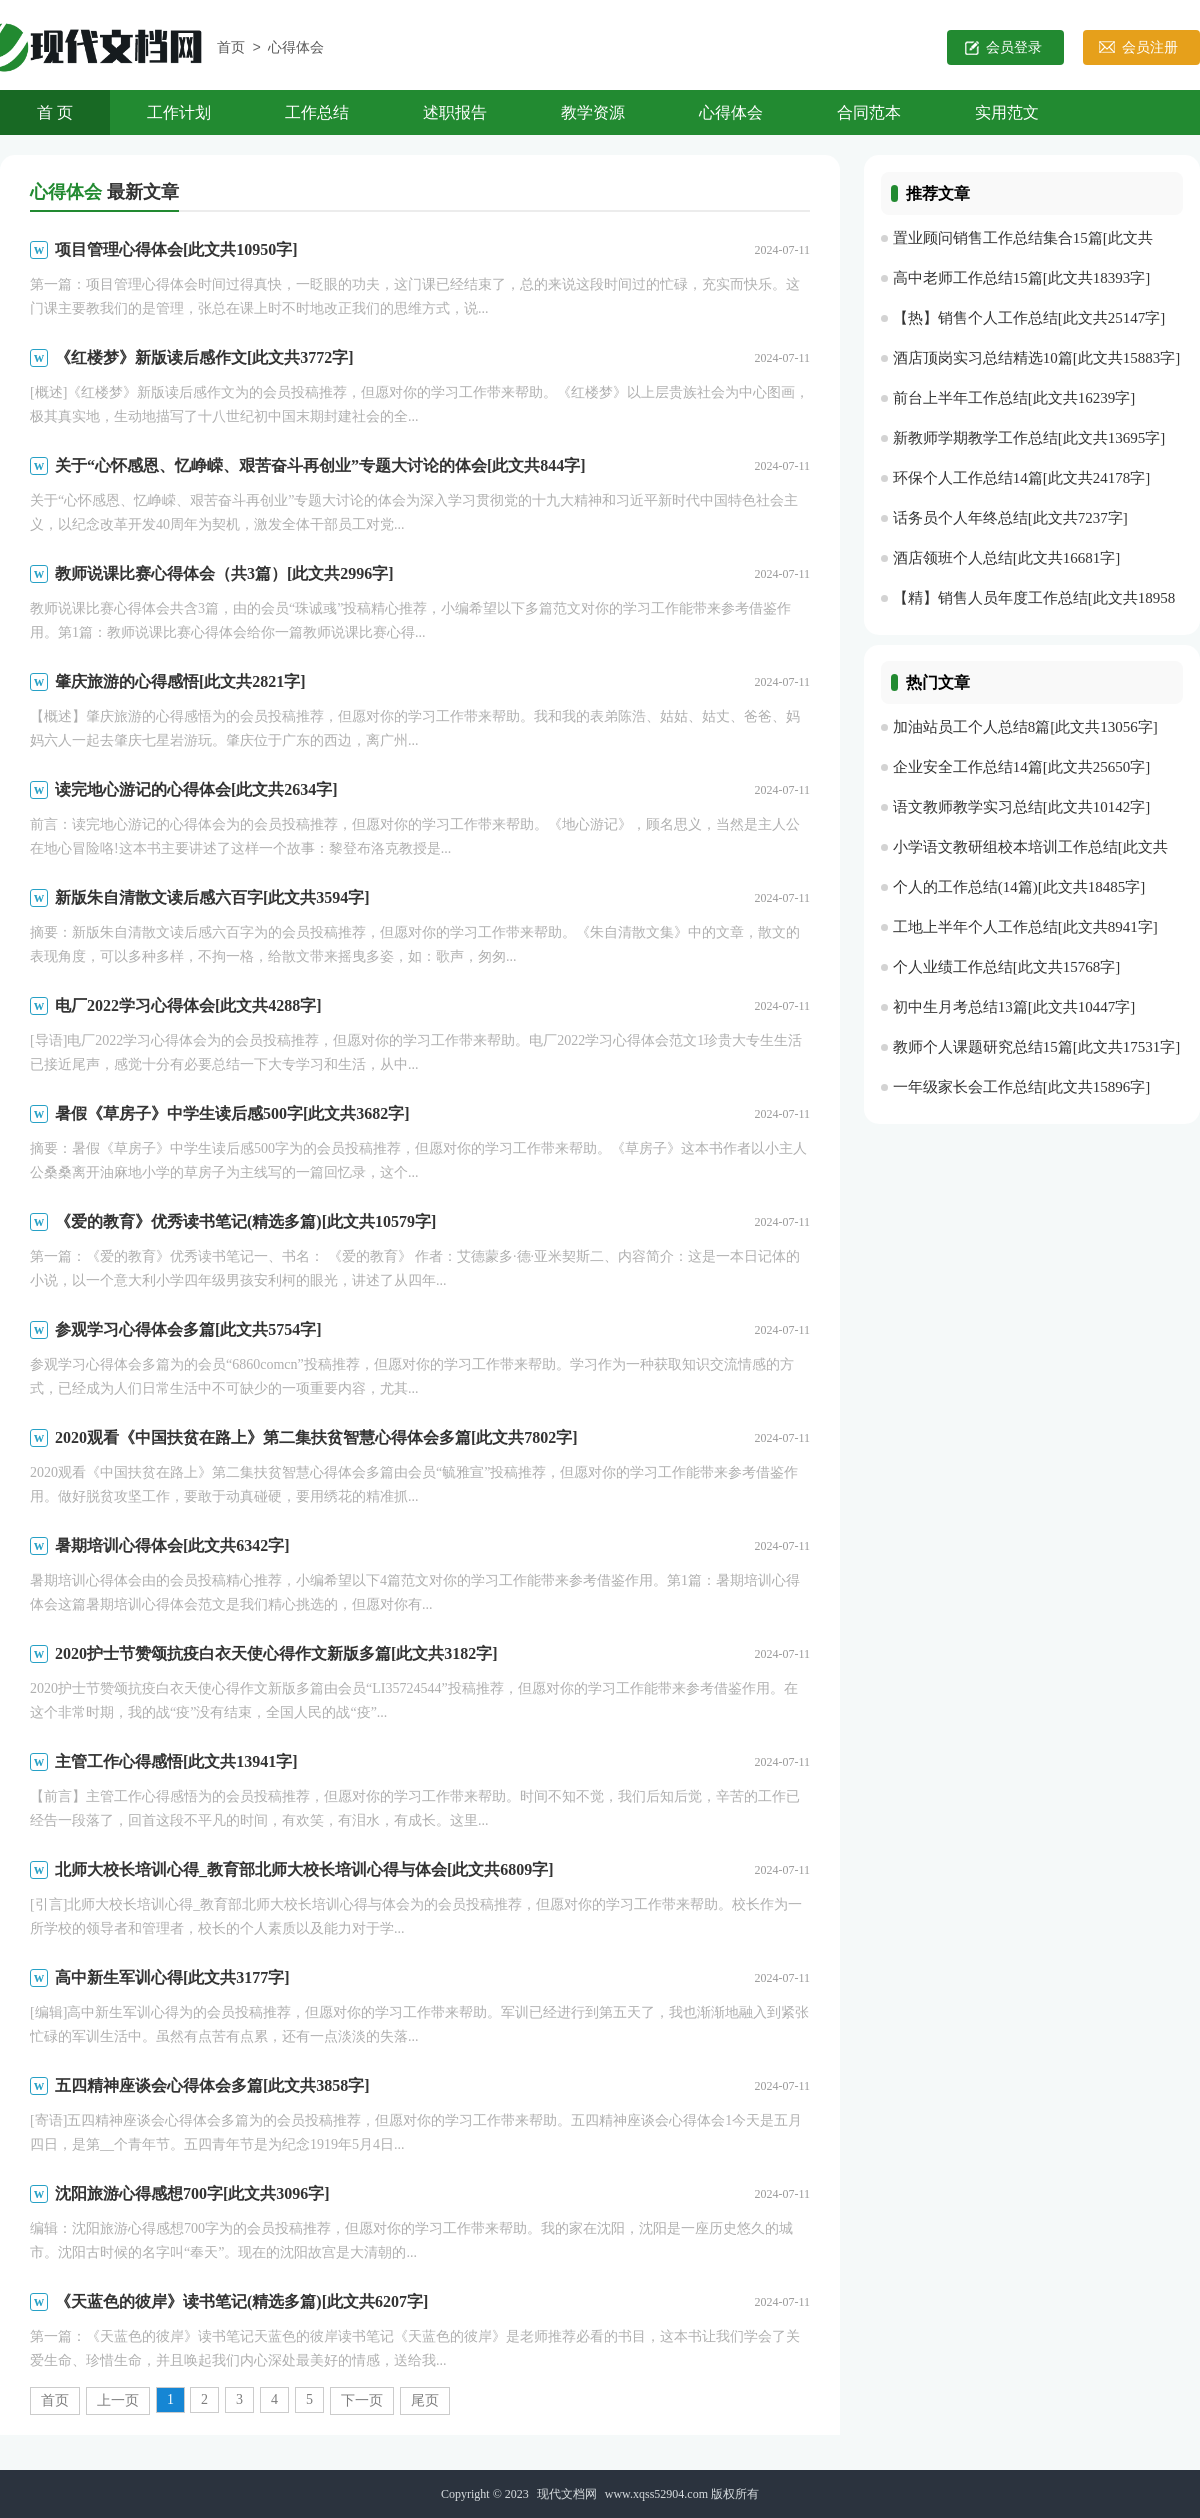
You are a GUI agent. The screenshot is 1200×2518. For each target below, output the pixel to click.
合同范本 (869, 112)
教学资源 (593, 112)
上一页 (118, 2400)
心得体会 (296, 48)
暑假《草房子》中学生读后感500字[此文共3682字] (232, 1113)
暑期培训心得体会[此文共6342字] (172, 1545)
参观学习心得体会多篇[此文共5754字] (188, 1329)
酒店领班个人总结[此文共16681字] (1007, 558)
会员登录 (1014, 47)
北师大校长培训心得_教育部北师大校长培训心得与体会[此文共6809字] (304, 1869)
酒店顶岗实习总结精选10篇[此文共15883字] (1037, 358)
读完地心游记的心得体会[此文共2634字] (196, 789)
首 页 (55, 112)
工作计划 (179, 112)
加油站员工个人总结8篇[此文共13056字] (1025, 727)
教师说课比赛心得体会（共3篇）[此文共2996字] (224, 573)
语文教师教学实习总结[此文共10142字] (1022, 807)
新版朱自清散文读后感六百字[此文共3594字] (212, 897)
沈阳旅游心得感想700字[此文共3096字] (192, 2193)
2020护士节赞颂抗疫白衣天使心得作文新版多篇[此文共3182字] (276, 1653)
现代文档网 (567, 2494)
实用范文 (1007, 112)
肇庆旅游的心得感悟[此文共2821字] (180, 681)
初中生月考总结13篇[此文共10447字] (1014, 1007)
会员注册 (1150, 47)
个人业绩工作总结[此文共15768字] (1007, 967)
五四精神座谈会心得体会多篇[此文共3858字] (212, 2085)
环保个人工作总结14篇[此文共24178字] (1022, 478)
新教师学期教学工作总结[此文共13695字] (1029, 438)
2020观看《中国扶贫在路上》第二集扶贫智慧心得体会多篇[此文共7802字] (316, 1437)
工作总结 (317, 112)
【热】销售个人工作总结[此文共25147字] (1029, 318)
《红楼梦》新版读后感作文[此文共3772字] (204, 357)
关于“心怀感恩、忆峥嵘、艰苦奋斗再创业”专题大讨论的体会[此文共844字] (320, 465)
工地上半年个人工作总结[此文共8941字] (1025, 927)
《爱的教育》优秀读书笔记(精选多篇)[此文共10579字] (245, 1221)
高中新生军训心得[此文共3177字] (172, 1977)
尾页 (425, 2400)
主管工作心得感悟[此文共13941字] (176, 1761)
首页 (231, 48)
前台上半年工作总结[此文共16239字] (1014, 398)
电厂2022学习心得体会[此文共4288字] (188, 1005)
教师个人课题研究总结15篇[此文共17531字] (1037, 1047)
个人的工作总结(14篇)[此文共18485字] (1019, 887)
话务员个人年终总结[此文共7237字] (1010, 518)
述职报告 (455, 112)
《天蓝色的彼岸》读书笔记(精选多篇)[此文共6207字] (241, 2301)
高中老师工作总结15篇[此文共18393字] (1022, 278)
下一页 (362, 2400)
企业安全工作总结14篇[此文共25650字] (1022, 767)
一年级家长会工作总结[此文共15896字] (1022, 1087)
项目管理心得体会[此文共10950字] (176, 249)
